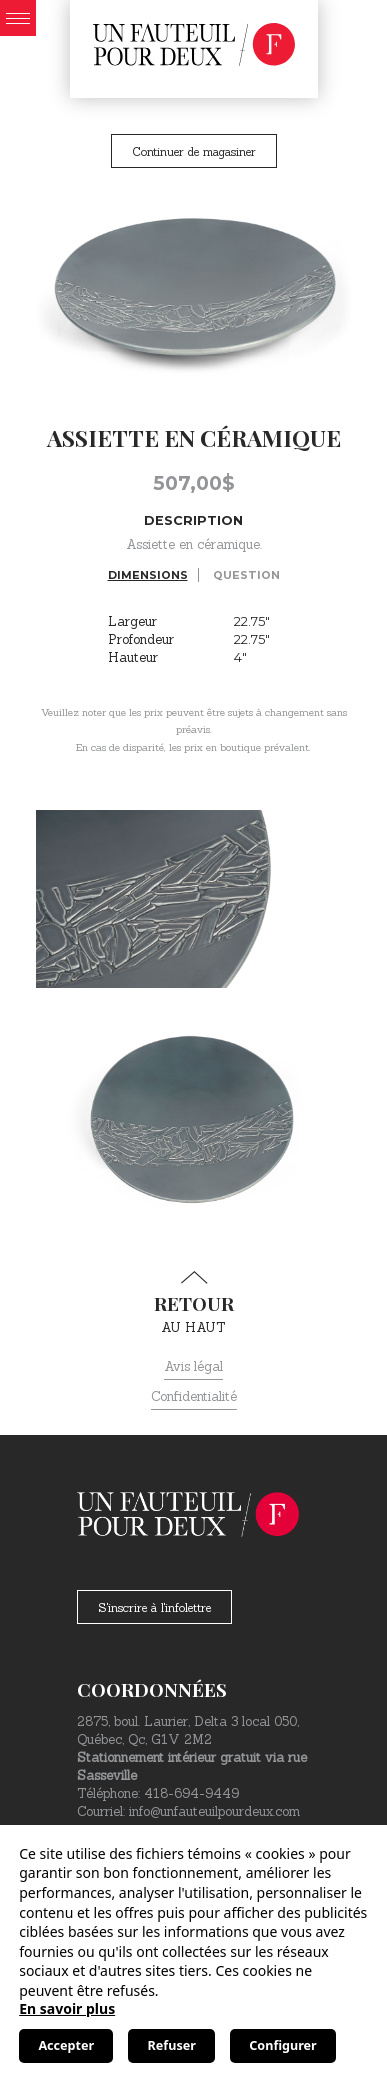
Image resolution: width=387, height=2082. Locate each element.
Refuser (172, 2045)
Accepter (66, 2045)
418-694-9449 (191, 1793)
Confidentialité (194, 1396)
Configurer (282, 2045)
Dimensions (148, 575)
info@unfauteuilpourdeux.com (214, 1811)
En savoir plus (67, 2008)
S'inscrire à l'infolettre (154, 1607)
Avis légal (193, 1366)
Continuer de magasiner (194, 151)
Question (246, 575)
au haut (193, 1303)
